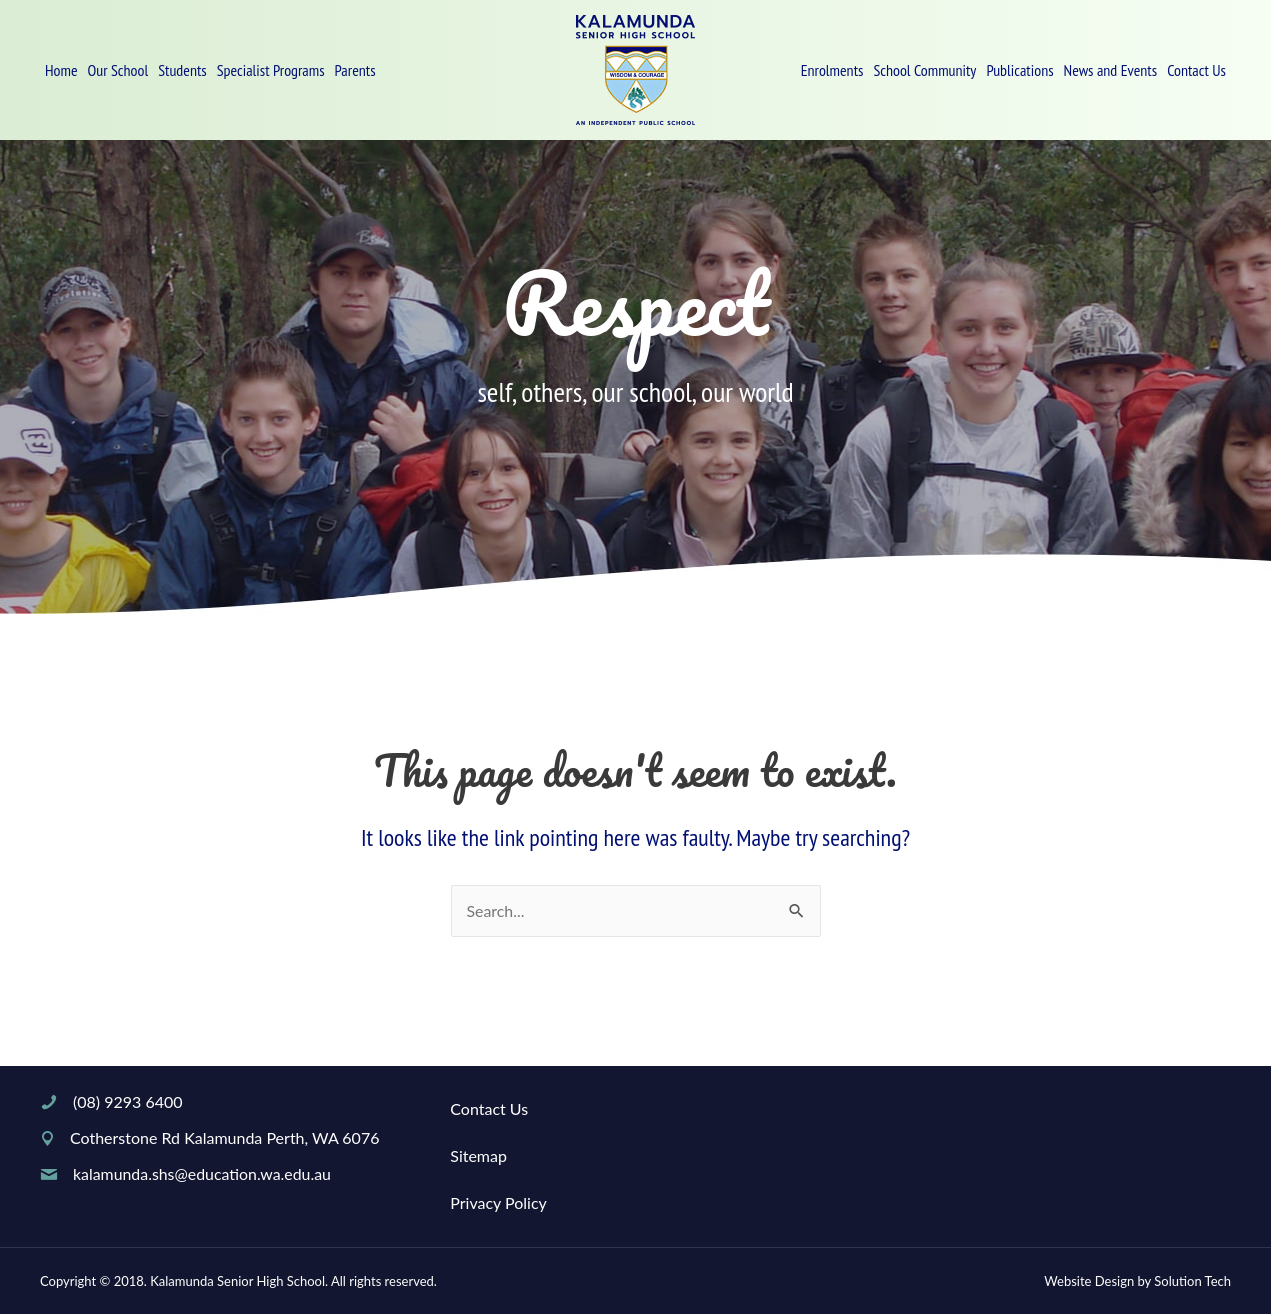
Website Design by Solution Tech (1137, 1281)
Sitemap (478, 1155)
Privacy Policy (498, 1202)
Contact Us (489, 1108)
